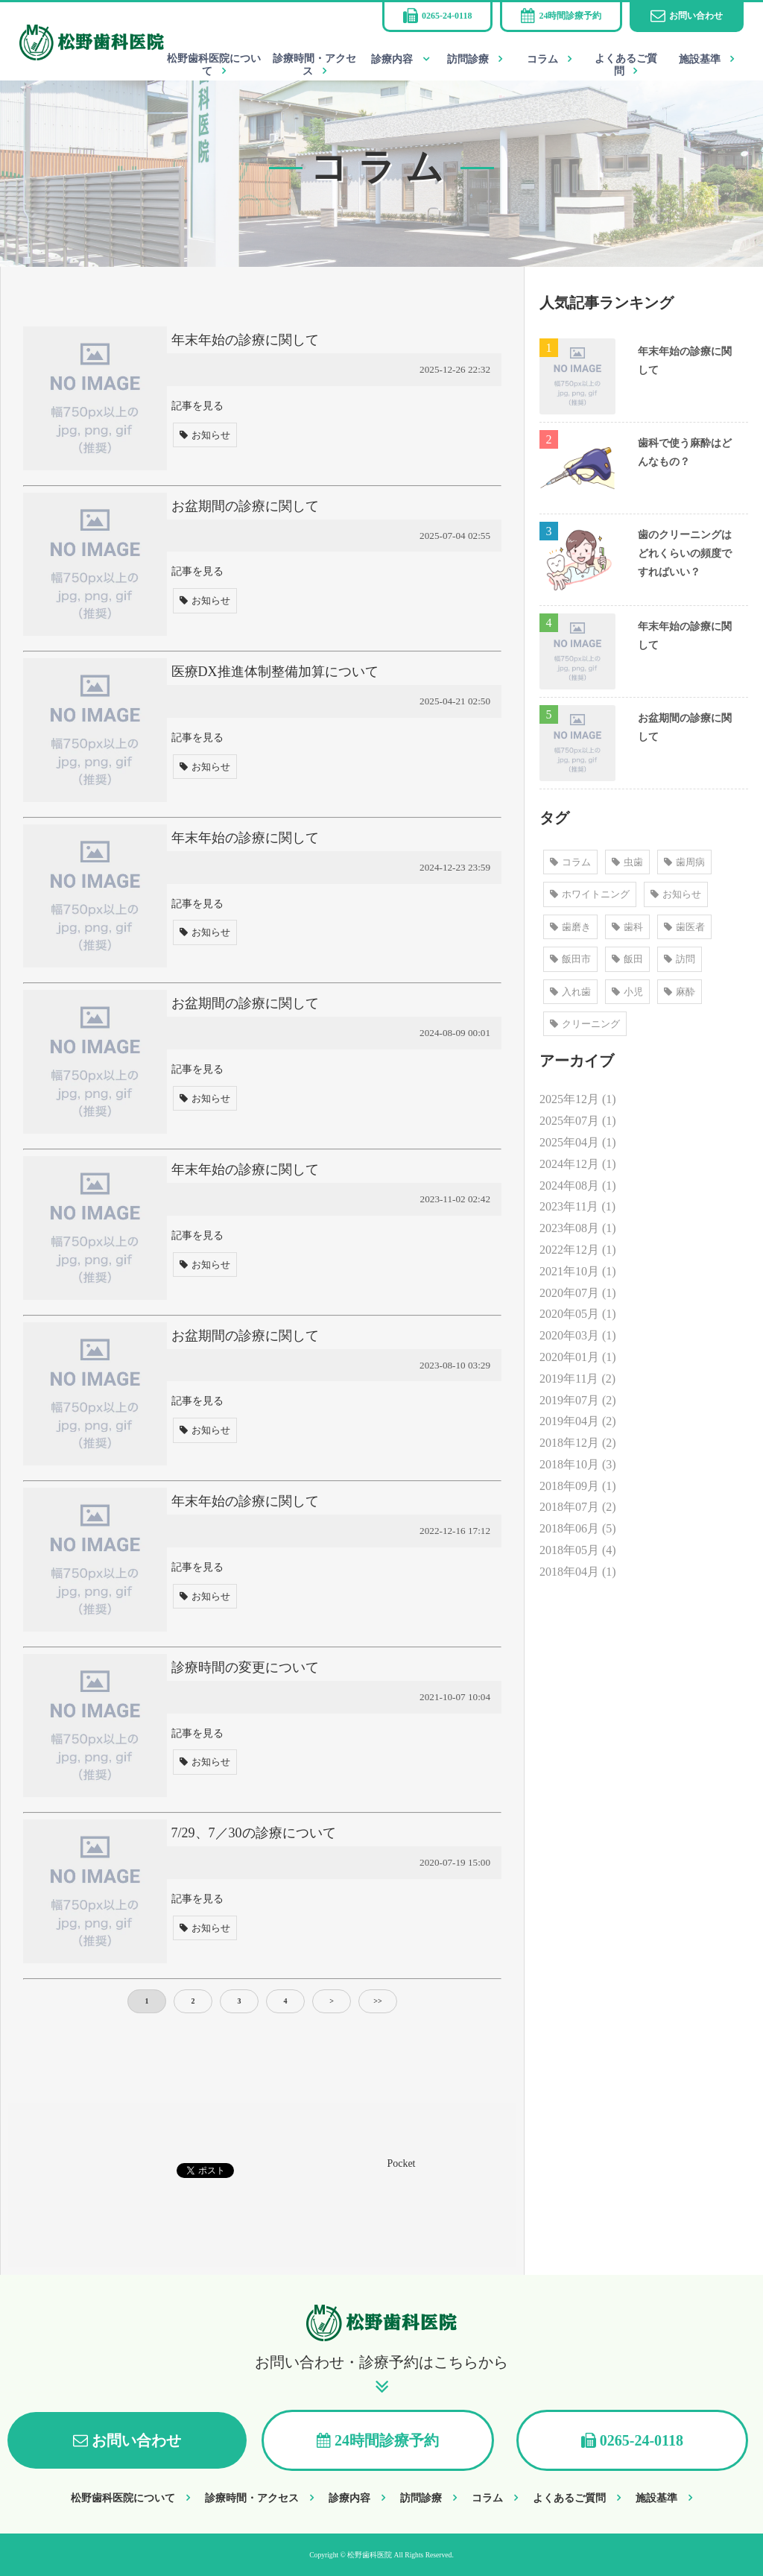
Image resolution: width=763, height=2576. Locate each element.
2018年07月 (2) (577, 1506)
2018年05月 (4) (577, 1550)
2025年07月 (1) (577, 1120)
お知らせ (205, 435)
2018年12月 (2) (577, 1442)
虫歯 (627, 862)
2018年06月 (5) (577, 1528)
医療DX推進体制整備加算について (275, 671)
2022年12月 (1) (577, 1249)
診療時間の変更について (245, 1667)
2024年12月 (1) (577, 1164)
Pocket (401, 2162)
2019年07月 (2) (577, 1400)
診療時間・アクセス (314, 65)
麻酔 (679, 991)
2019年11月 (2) (577, 1378)
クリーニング (585, 1023)
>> (377, 2001)
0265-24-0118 (447, 15)
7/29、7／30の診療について (253, 1832)
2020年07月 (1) (577, 1293)
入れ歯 (570, 991)
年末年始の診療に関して (245, 339)
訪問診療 (468, 59)
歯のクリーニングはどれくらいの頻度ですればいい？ (685, 553)
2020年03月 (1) (577, 1335)
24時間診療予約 (570, 15)
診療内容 (392, 59)
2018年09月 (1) (577, 1486)
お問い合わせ (696, 15)
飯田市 (570, 959)
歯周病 (684, 862)
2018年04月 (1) (577, 1571)
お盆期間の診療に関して (245, 506)
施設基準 (700, 59)
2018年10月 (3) (577, 1464)
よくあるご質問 (626, 65)
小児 (627, 991)
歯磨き (570, 926)
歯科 (627, 926)
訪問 (679, 959)
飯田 (627, 959)
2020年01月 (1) (577, 1357)
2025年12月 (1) (577, 1099)
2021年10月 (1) (577, 1271)
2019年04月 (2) (577, 1421)
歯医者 (684, 926)
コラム (542, 59)
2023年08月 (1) (577, 1228)
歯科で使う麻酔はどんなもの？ (685, 452)
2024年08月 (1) (577, 1185)
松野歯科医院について (214, 65)
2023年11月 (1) (577, 1206)
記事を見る (197, 405)
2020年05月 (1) (577, 1313)
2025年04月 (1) (577, 1142)
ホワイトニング (590, 894)
